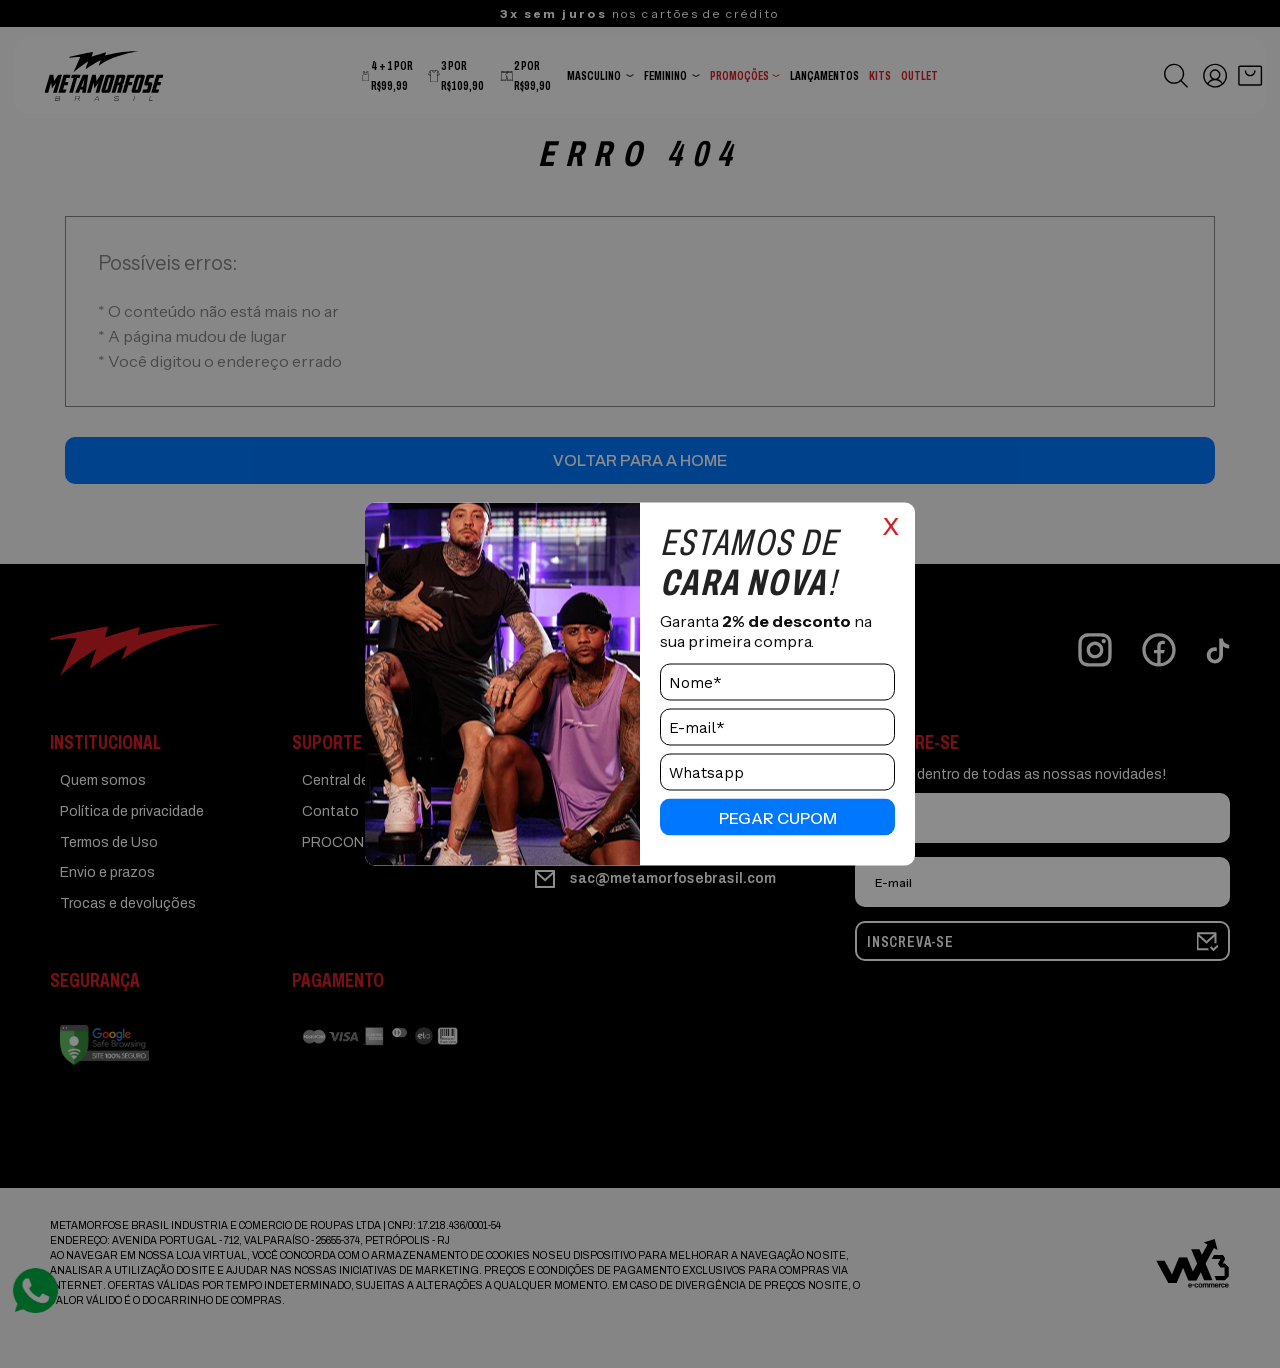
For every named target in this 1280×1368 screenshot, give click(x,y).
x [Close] (891, 524)
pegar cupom (778, 817)
